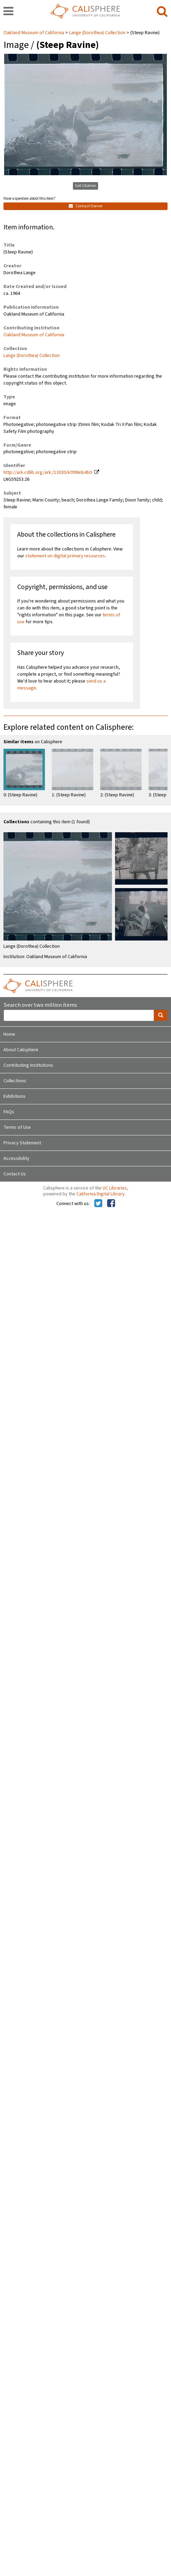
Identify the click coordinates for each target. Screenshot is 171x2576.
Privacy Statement (22, 1143)
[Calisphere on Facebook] (111, 1203)
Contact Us (14, 1174)
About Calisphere (20, 1049)
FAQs (8, 1111)
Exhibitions (14, 1096)
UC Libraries (115, 1188)
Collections (14, 1080)
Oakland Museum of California (34, 32)
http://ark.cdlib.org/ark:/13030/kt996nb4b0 (47, 472)
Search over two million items (40, 1005)
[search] (162, 11)
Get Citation (85, 186)
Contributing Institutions (28, 1065)
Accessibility (16, 1158)
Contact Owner (86, 206)
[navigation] (8, 11)
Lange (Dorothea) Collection (97, 32)
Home (9, 1034)
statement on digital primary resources (65, 556)
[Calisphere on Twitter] (98, 1203)
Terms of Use (17, 1127)
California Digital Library (100, 1194)
